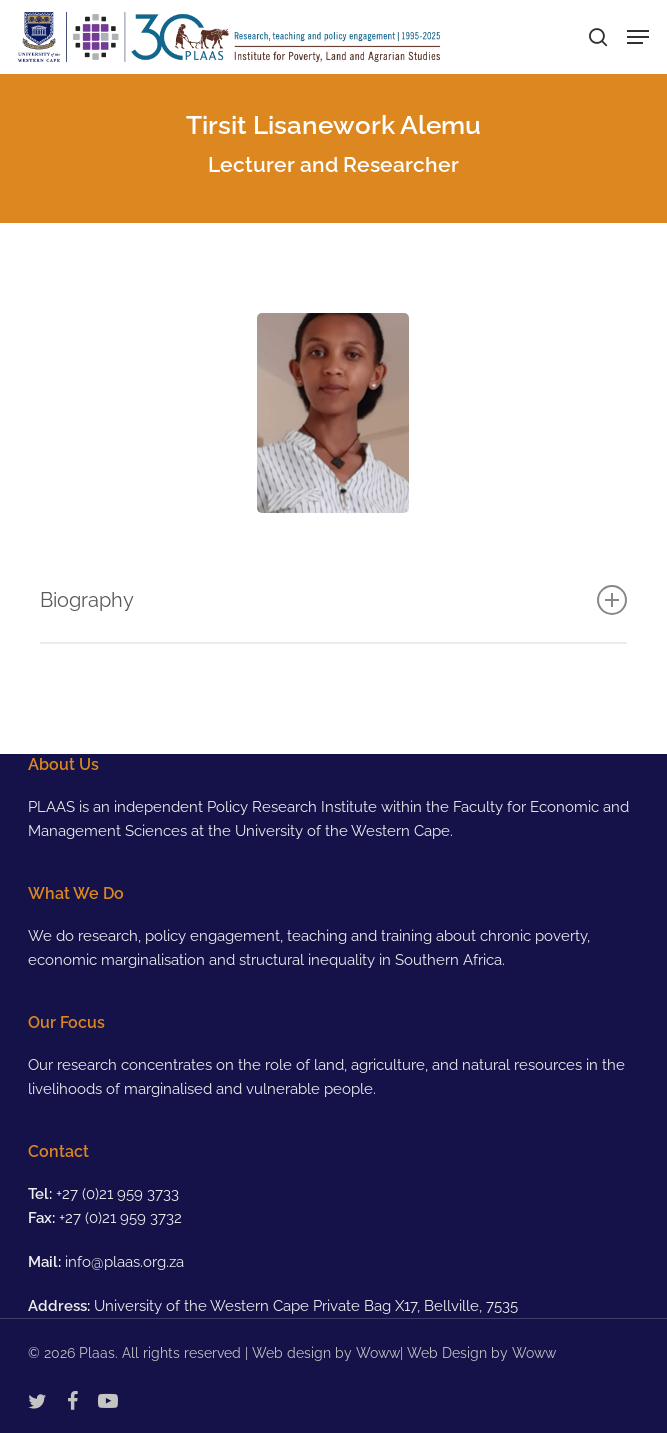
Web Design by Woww (481, 1353)
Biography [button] (333, 600)
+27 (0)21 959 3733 (117, 1194)
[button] (638, 37)
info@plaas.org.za (124, 1262)
